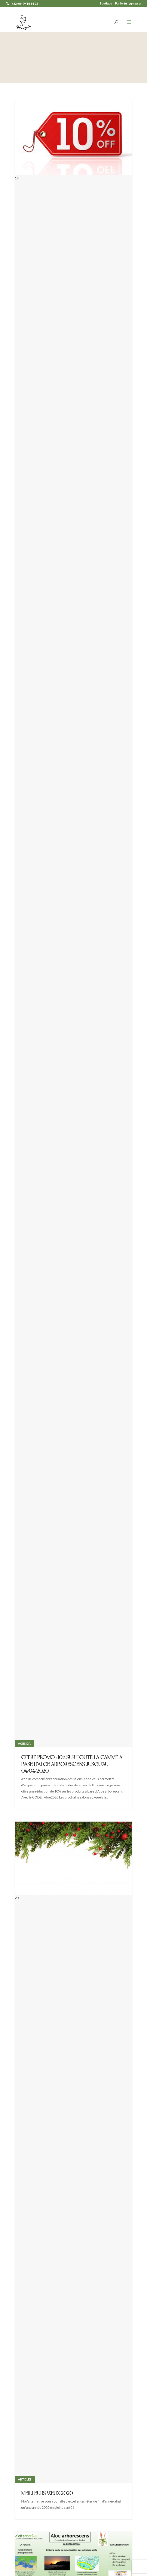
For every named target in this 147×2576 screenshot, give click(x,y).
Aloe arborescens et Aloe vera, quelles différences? (63, 1492)
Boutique (106, 3)
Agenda (24, 177)
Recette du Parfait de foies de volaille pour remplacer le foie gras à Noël (67, 1736)
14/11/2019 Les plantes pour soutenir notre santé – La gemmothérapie (73, 619)
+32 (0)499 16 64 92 (25, 3)
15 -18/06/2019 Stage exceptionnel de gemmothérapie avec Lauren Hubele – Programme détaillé (63, 913)
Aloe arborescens (33, 456)
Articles (24, 330)
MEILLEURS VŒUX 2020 (47, 343)
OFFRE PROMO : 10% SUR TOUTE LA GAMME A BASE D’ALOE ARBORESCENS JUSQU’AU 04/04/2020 (71, 197)
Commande (26, 2396)
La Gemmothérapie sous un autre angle (64, 761)
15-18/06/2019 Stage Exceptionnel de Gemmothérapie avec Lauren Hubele (62, 1062)
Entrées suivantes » (118, 1787)
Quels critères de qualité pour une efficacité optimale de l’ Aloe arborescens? (69, 473)
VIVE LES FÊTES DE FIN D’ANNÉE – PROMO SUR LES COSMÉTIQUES (70, 1347)
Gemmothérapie (31, 748)
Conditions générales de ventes (51, 2499)
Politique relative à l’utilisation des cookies (71, 2505)
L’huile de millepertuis (44, 1634)
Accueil (23, 2381)
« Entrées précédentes (31, 1787)
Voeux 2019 (34, 1204)
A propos (24, 2389)
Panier (119, 3)
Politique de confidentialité (93, 2499)
